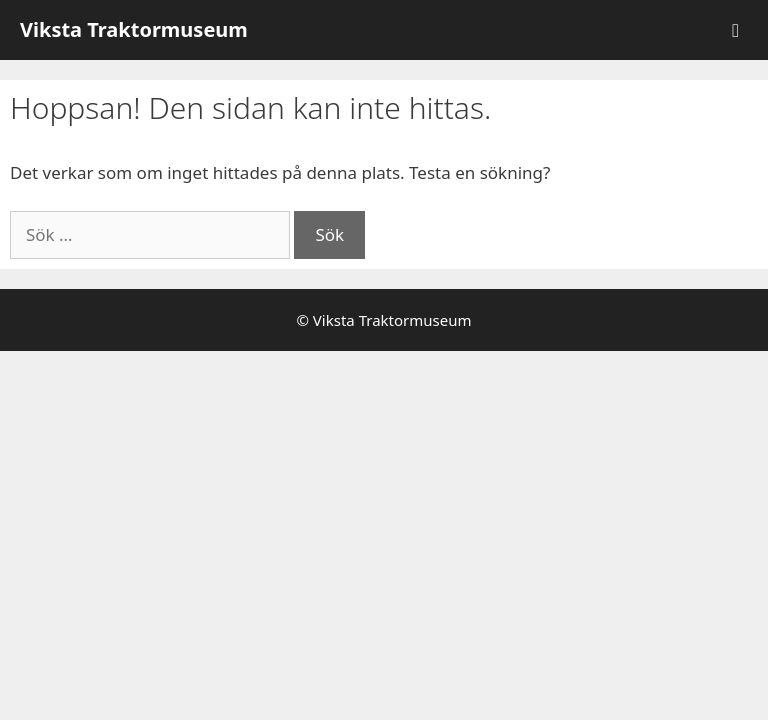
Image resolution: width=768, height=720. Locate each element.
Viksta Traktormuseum (134, 29)
